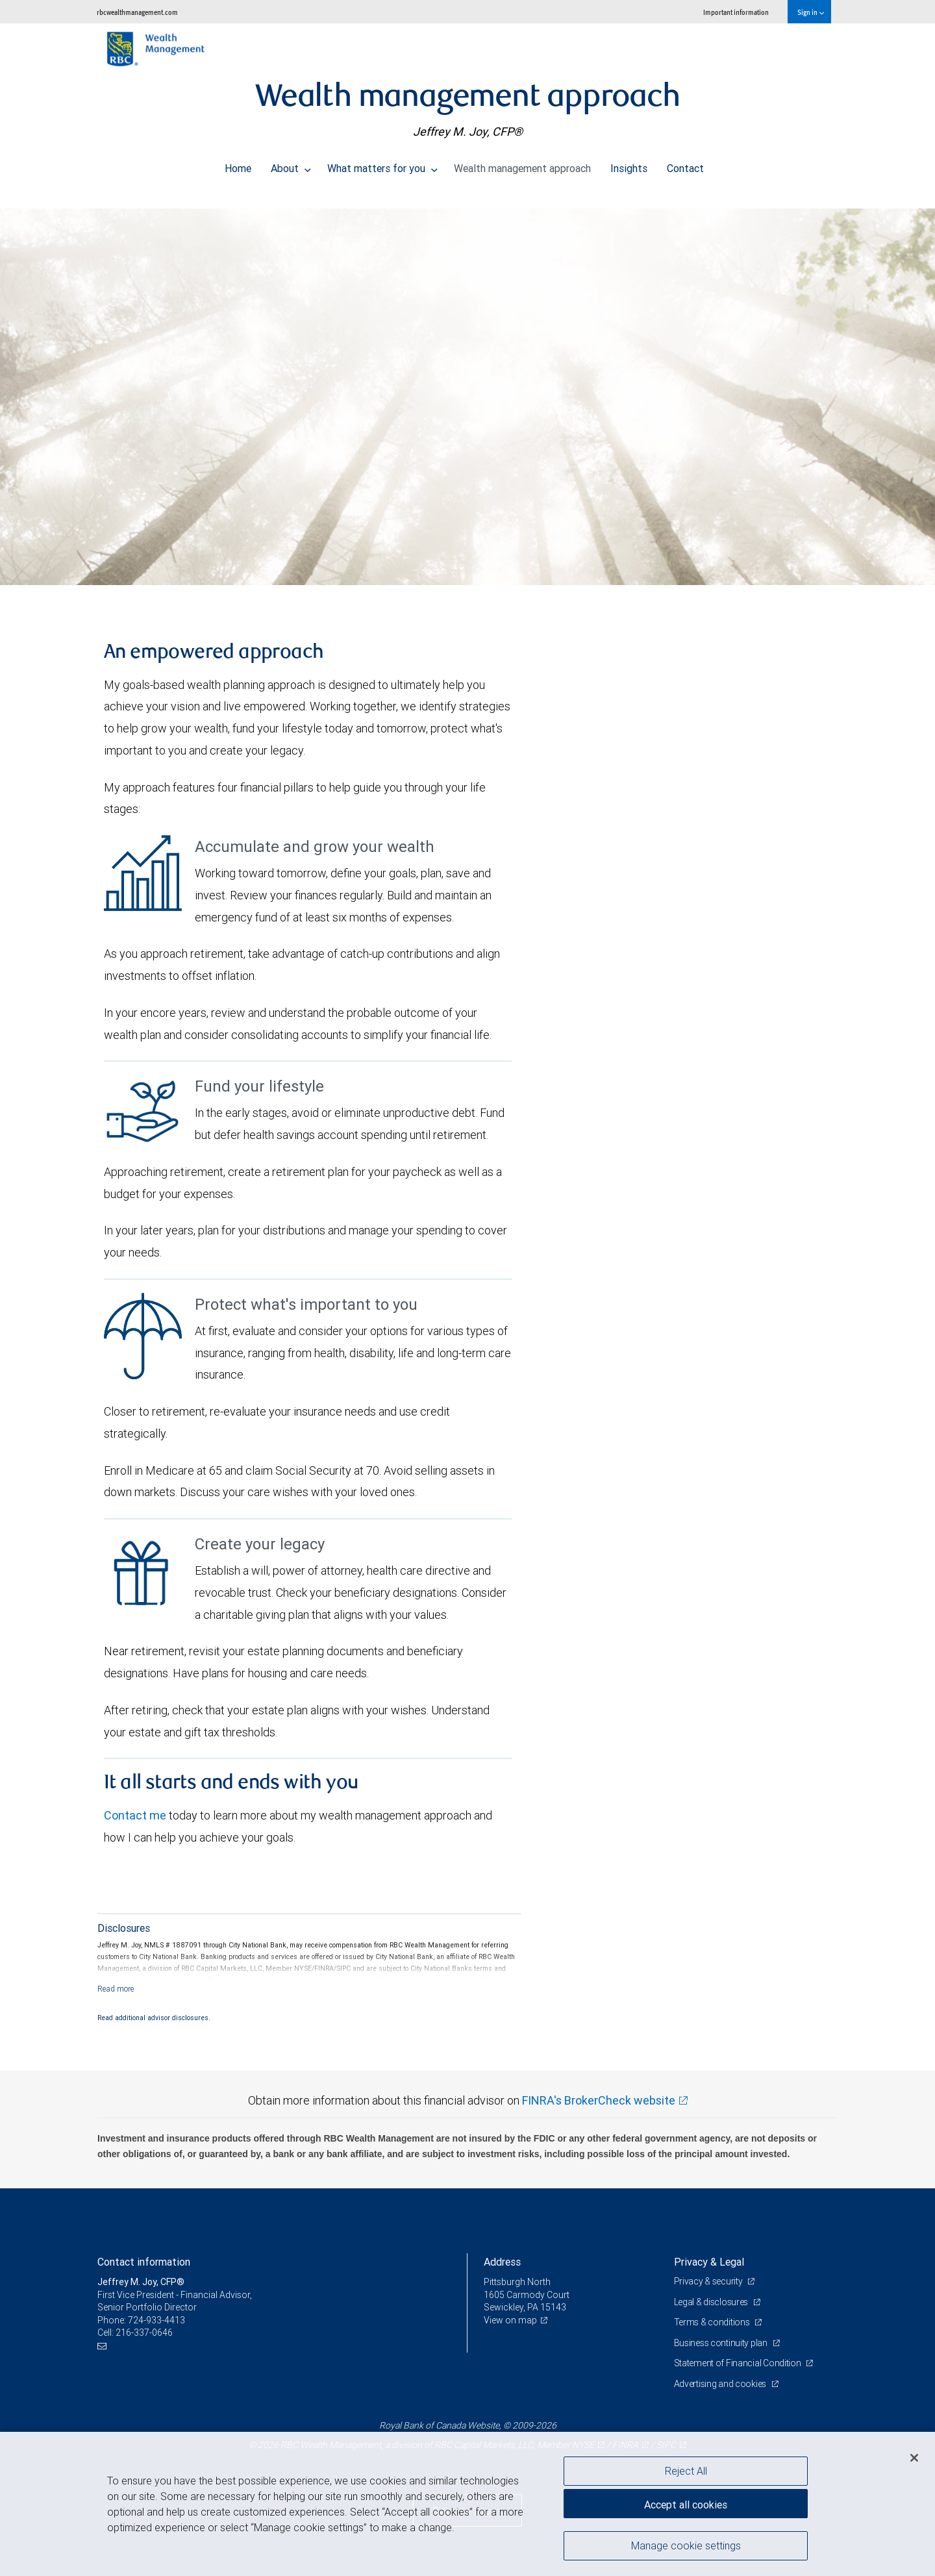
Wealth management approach (522, 164)
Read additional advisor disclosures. (153, 2017)
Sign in (810, 12)
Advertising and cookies (721, 2384)
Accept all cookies (685, 2504)
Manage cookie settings (686, 2545)
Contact (685, 164)
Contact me (135, 1815)
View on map (510, 2320)
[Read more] (115, 1989)
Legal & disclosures (712, 2302)
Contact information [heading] (143, 2261)
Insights (628, 164)
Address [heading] (502, 2261)
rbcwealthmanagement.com (137, 12)
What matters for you (382, 164)
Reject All (686, 2470)
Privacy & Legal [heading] (709, 2261)
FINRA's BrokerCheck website (598, 2100)
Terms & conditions (713, 2322)
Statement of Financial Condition (738, 2363)
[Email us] (103, 2346)
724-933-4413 (156, 2320)
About (291, 164)
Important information (736, 12)
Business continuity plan (721, 2343)
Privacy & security (709, 2281)
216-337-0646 (144, 2332)
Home (238, 164)
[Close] (914, 2458)
